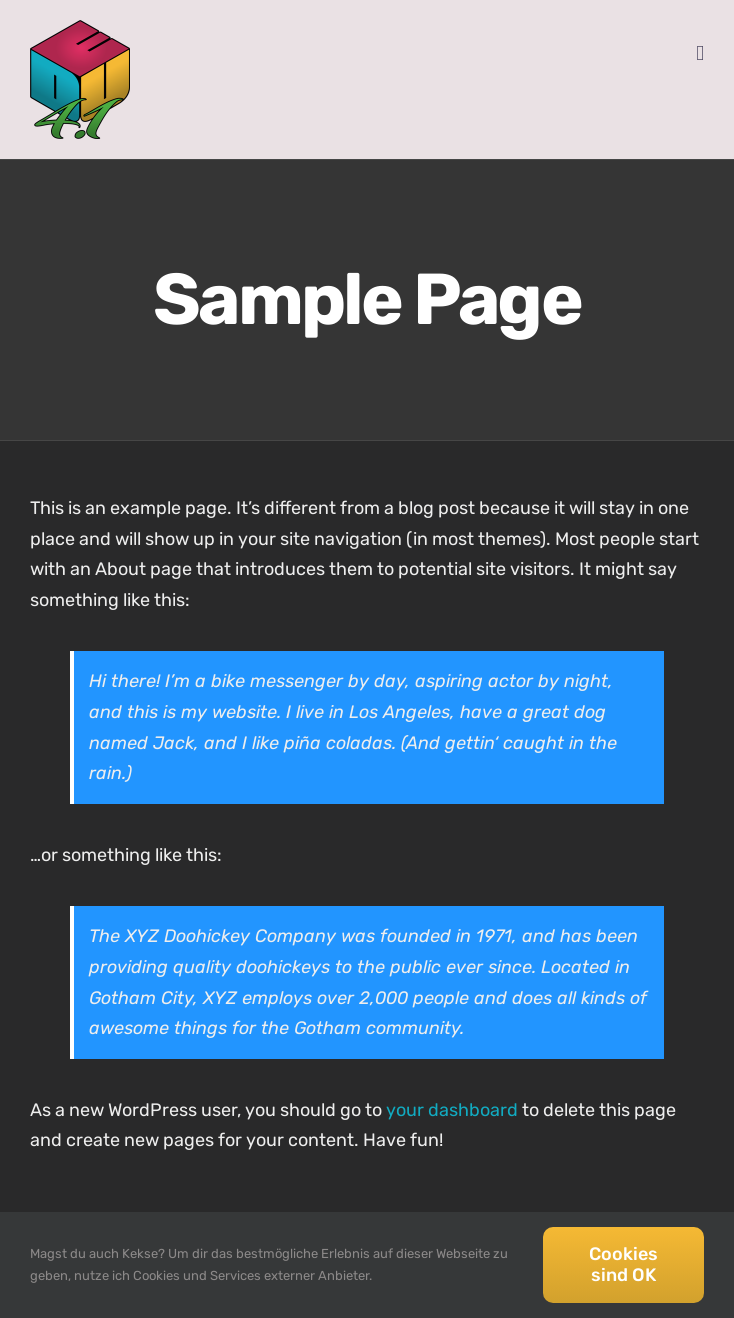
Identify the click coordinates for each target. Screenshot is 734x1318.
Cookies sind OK (623, 1264)
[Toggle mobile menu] (700, 53)
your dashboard (452, 1110)
